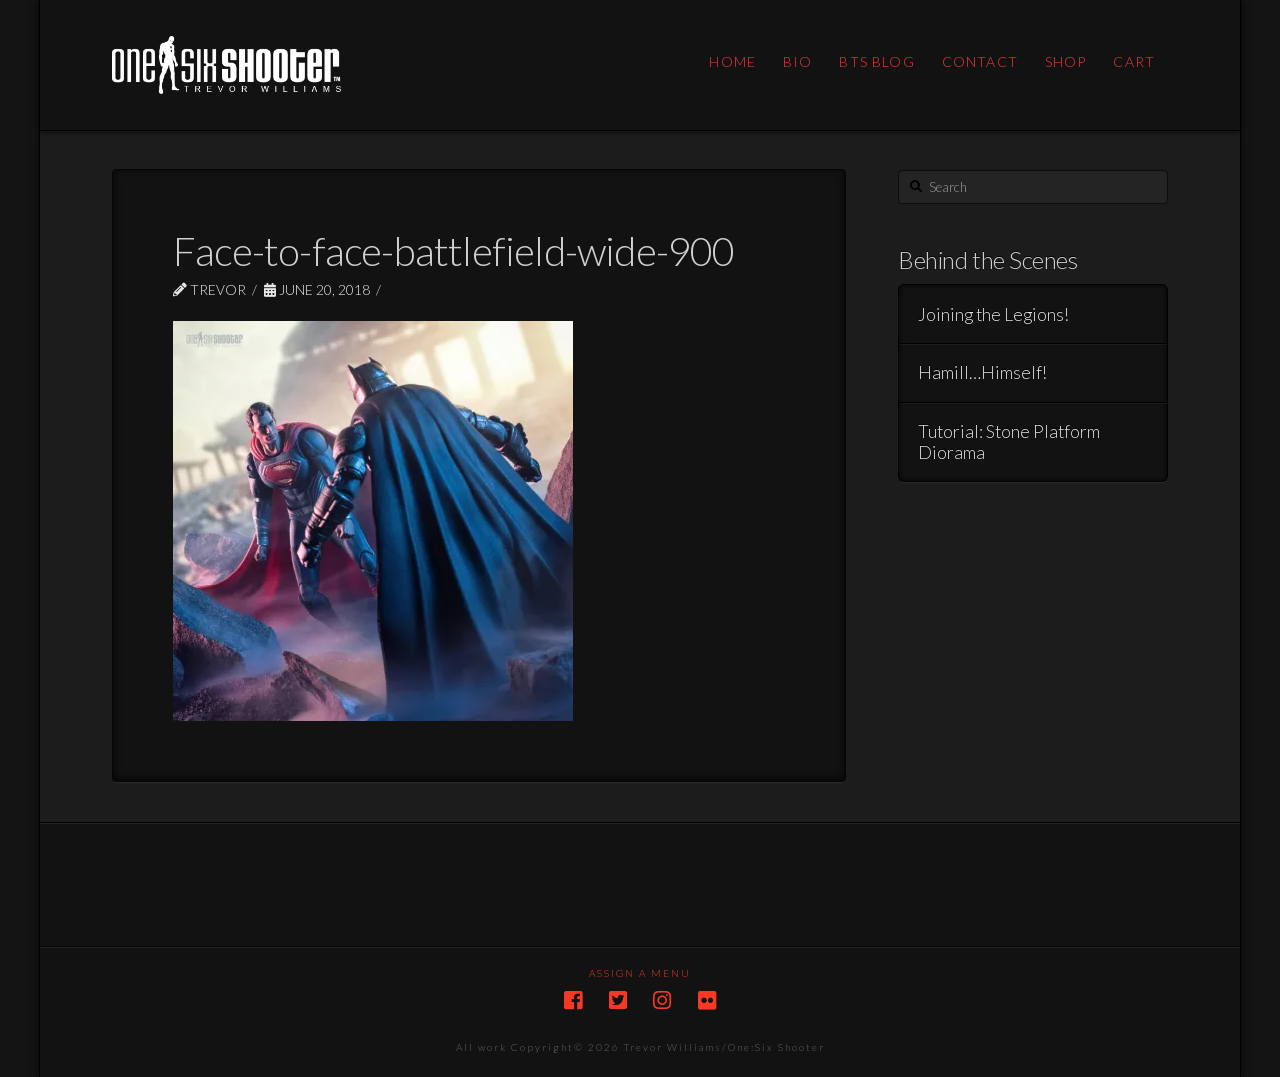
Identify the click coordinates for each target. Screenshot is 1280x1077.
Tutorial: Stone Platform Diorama (1009, 442)
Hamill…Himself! (982, 372)
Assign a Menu (640, 973)
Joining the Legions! (993, 314)
